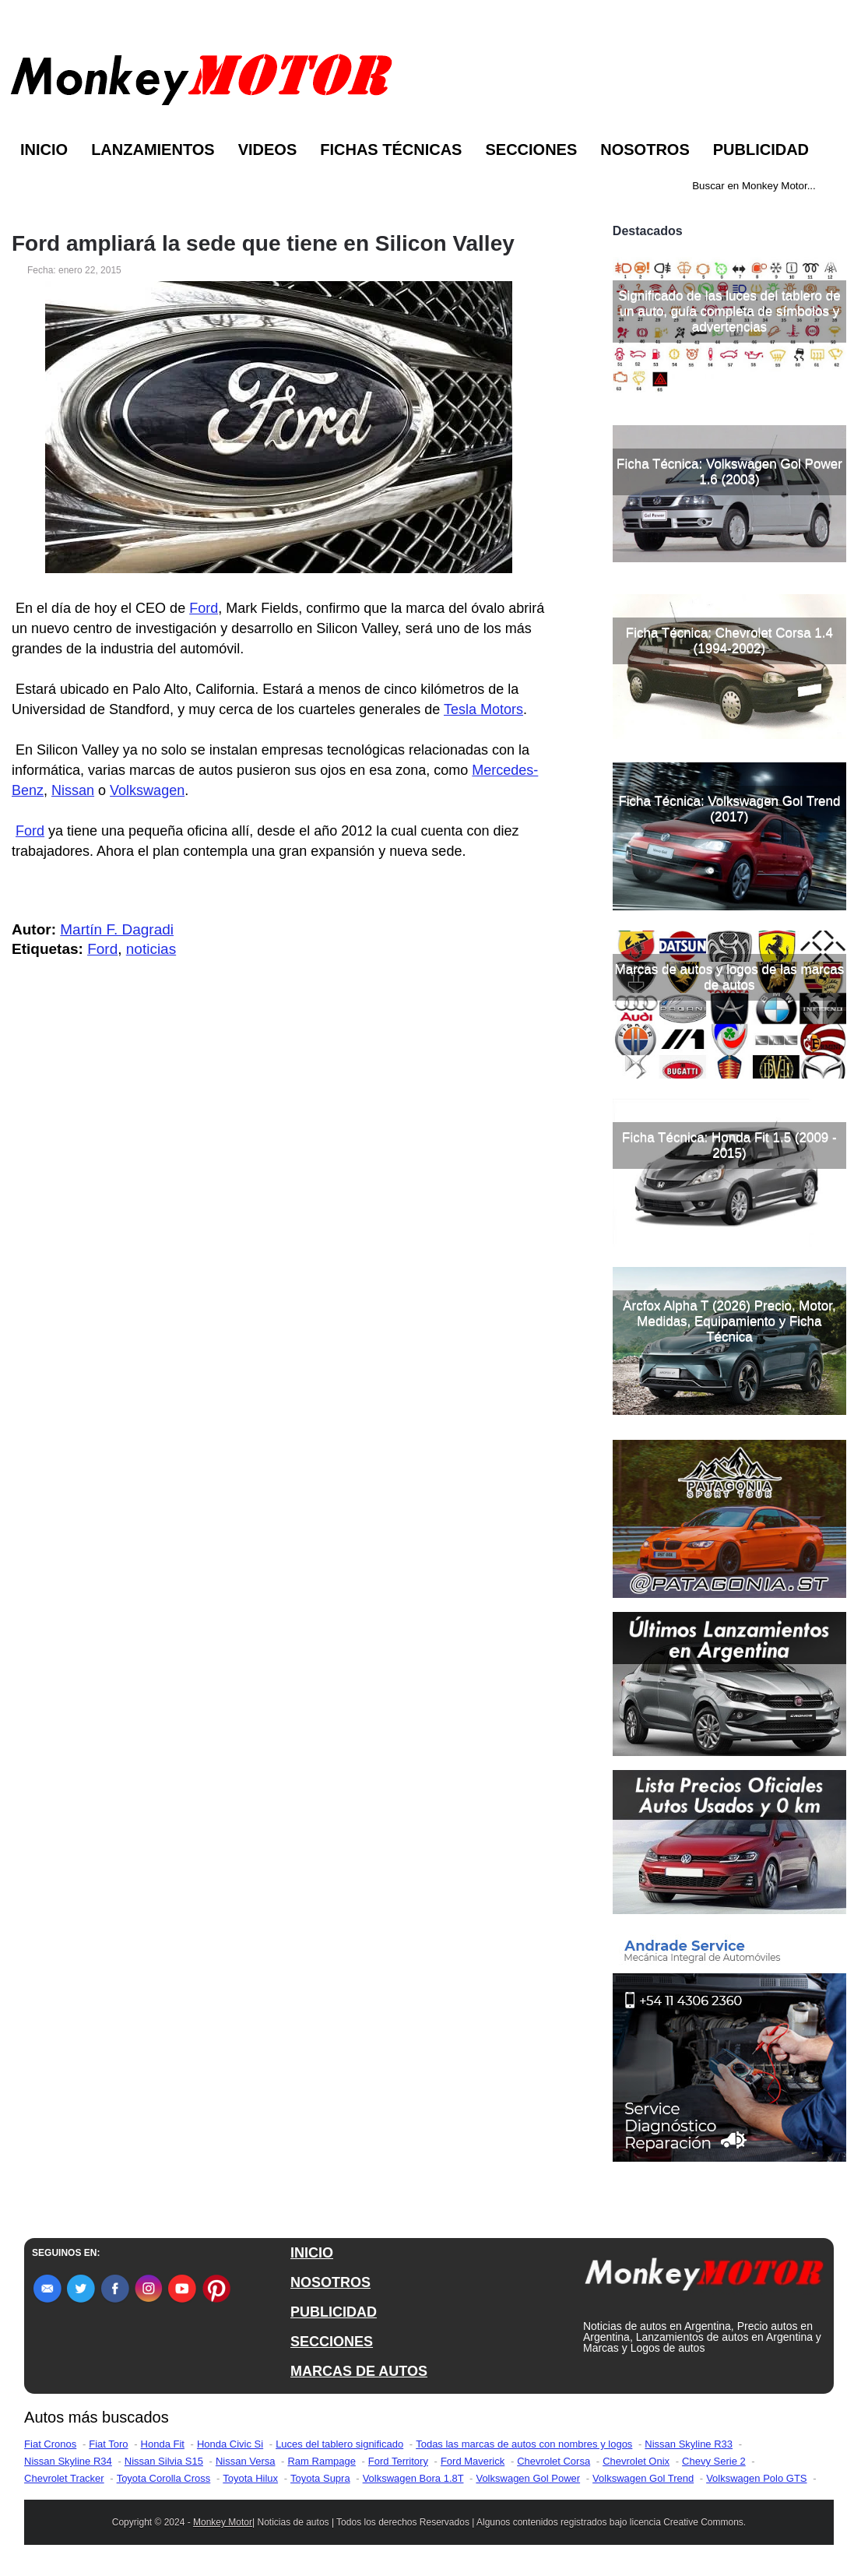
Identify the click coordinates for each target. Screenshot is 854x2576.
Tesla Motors (483, 709)
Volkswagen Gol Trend (643, 2478)
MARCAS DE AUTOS (358, 2371)
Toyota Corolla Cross (164, 2478)
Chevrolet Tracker (64, 2478)
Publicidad (761, 149)
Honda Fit (163, 2444)
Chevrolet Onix (636, 2461)
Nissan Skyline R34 (68, 2461)
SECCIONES (331, 2341)
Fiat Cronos (50, 2444)
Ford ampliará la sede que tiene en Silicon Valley (263, 243)
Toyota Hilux (250, 2478)
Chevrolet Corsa (553, 2461)
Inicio (44, 149)
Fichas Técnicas (391, 149)
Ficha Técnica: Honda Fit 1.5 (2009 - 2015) (729, 1145)
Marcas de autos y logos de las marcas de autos (730, 977)
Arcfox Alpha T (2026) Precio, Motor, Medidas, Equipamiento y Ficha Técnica (729, 1321)
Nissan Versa (246, 2461)
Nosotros (644, 149)
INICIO (311, 2253)
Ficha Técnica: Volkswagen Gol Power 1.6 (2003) (729, 471)
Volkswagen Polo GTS (756, 2478)
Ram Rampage (321, 2461)
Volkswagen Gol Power (528, 2478)
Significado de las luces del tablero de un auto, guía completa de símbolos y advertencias (729, 311)
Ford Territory (398, 2461)
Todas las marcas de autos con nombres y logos (524, 2444)
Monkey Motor (222, 2522)
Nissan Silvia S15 (164, 2461)
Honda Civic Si (230, 2444)
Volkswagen (147, 790)
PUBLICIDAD (333, 2312)
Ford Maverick (472, 2461)
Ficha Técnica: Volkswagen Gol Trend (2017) (729, 809)
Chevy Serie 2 (714, 2461)
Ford (203, 608)
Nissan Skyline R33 (689, 2444)
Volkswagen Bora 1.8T (413, 2478)
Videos (267, 149)
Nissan (72, 790)
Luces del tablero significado (339, 2444)
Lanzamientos (153, 149)
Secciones (531, 149)
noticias (151, 949)
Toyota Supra (320, 2478)
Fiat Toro (108, 2444)
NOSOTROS (330, 2282)
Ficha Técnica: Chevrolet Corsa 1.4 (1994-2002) (729, 640)
